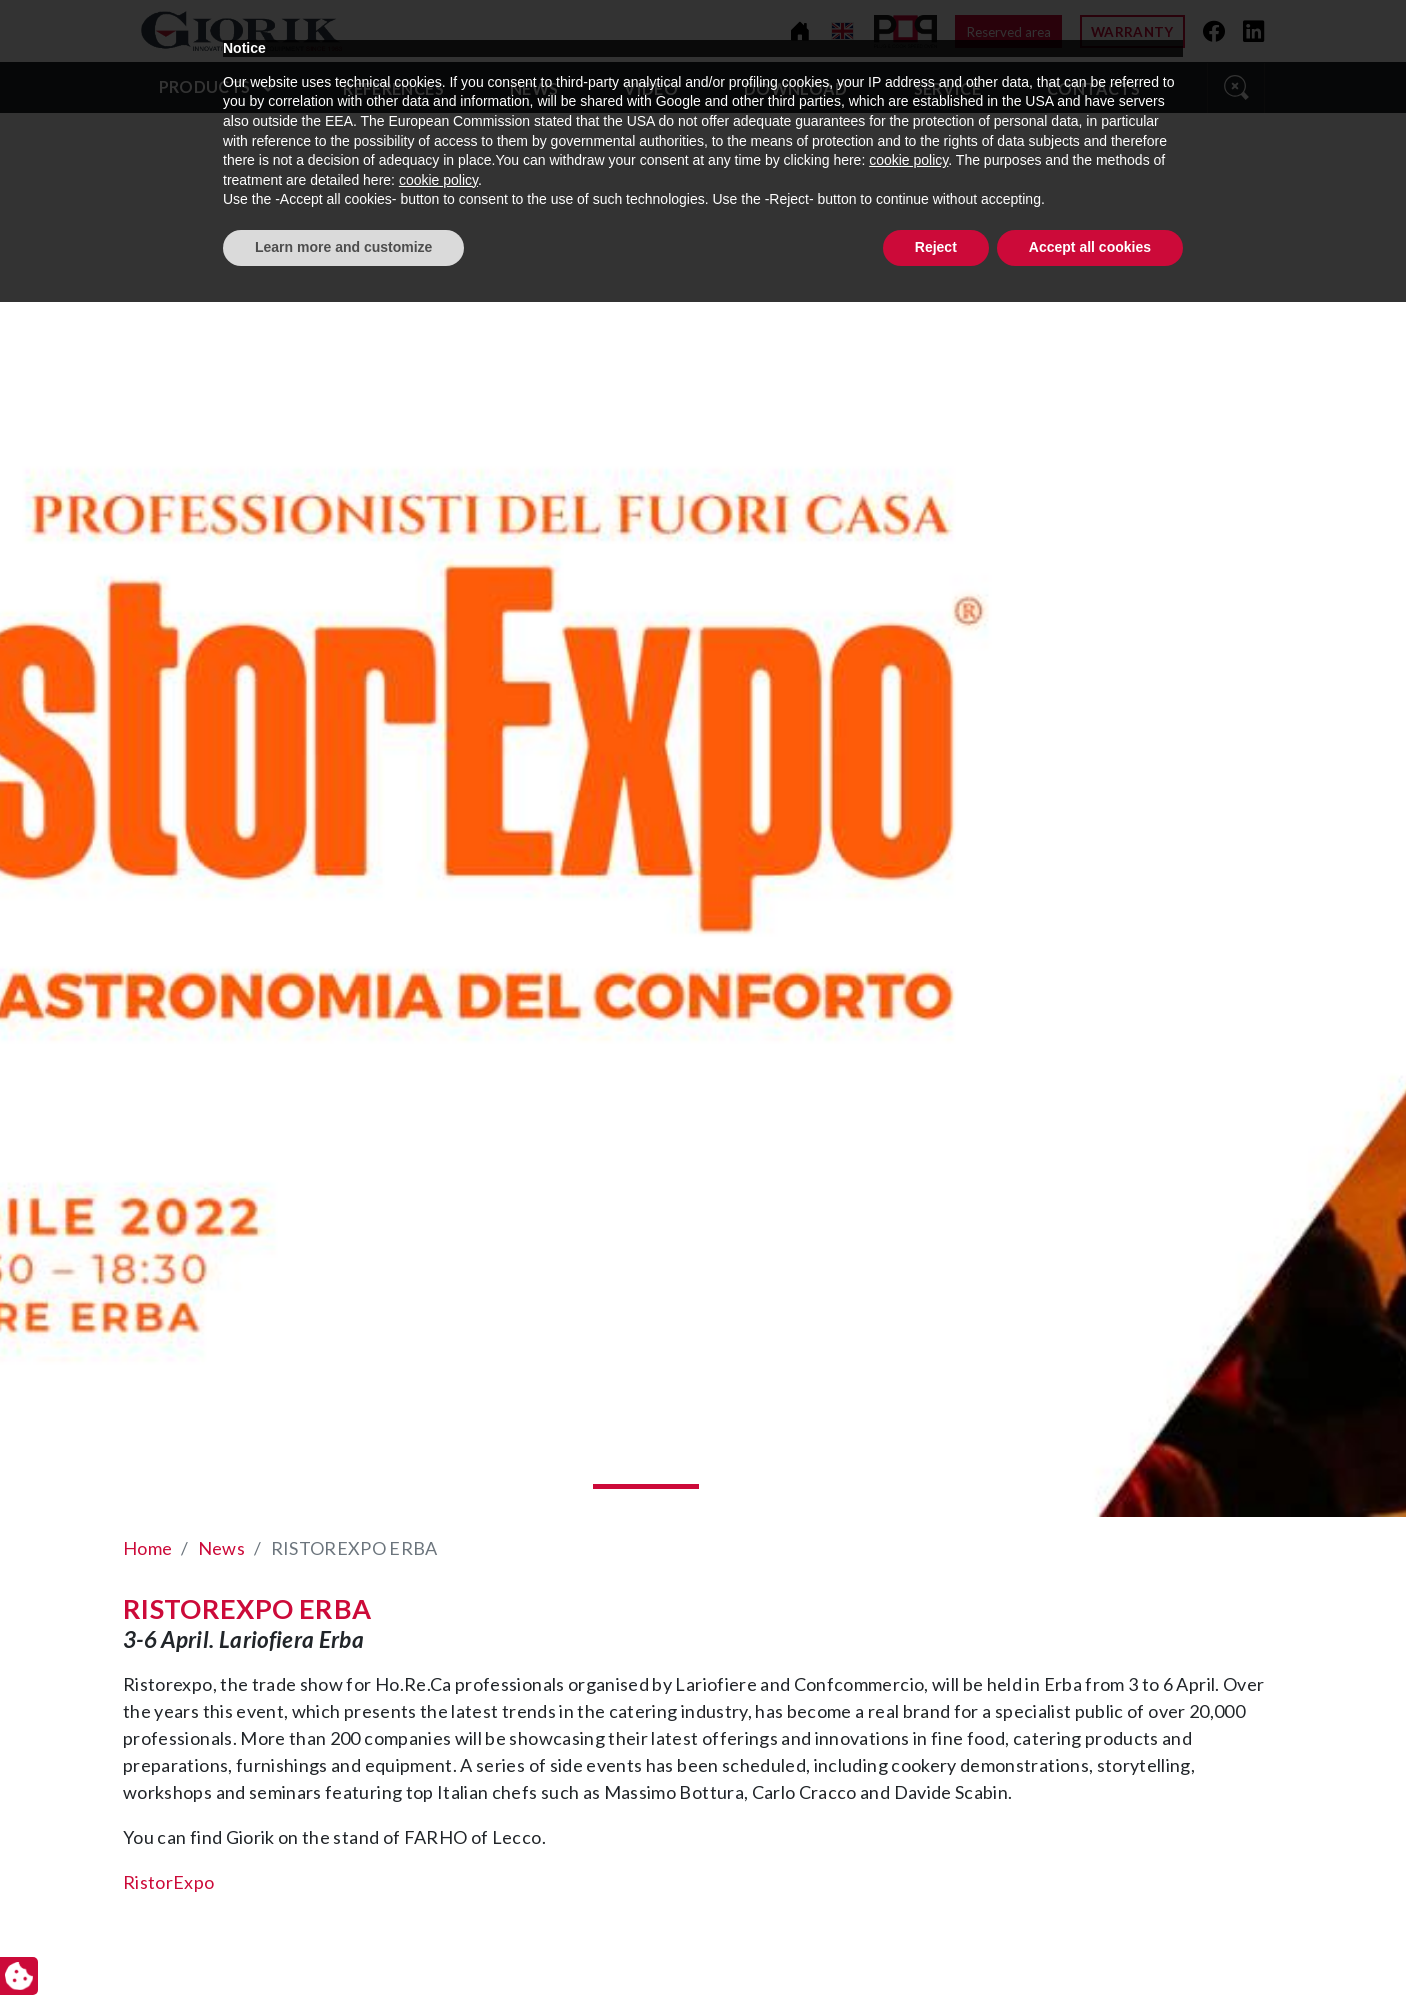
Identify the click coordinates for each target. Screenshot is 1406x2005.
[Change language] (842, 31)
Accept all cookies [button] (1090, 1950)
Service (947, 88)
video (651, 88)
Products (205, 86)
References (393, 88)
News (534, 88)
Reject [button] (936, 1950)
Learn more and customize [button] (343, 1950)
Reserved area (1008, 32)
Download (796, 88)
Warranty (1132, 32)
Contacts (1093, 88)
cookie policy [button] (908, 1864)
